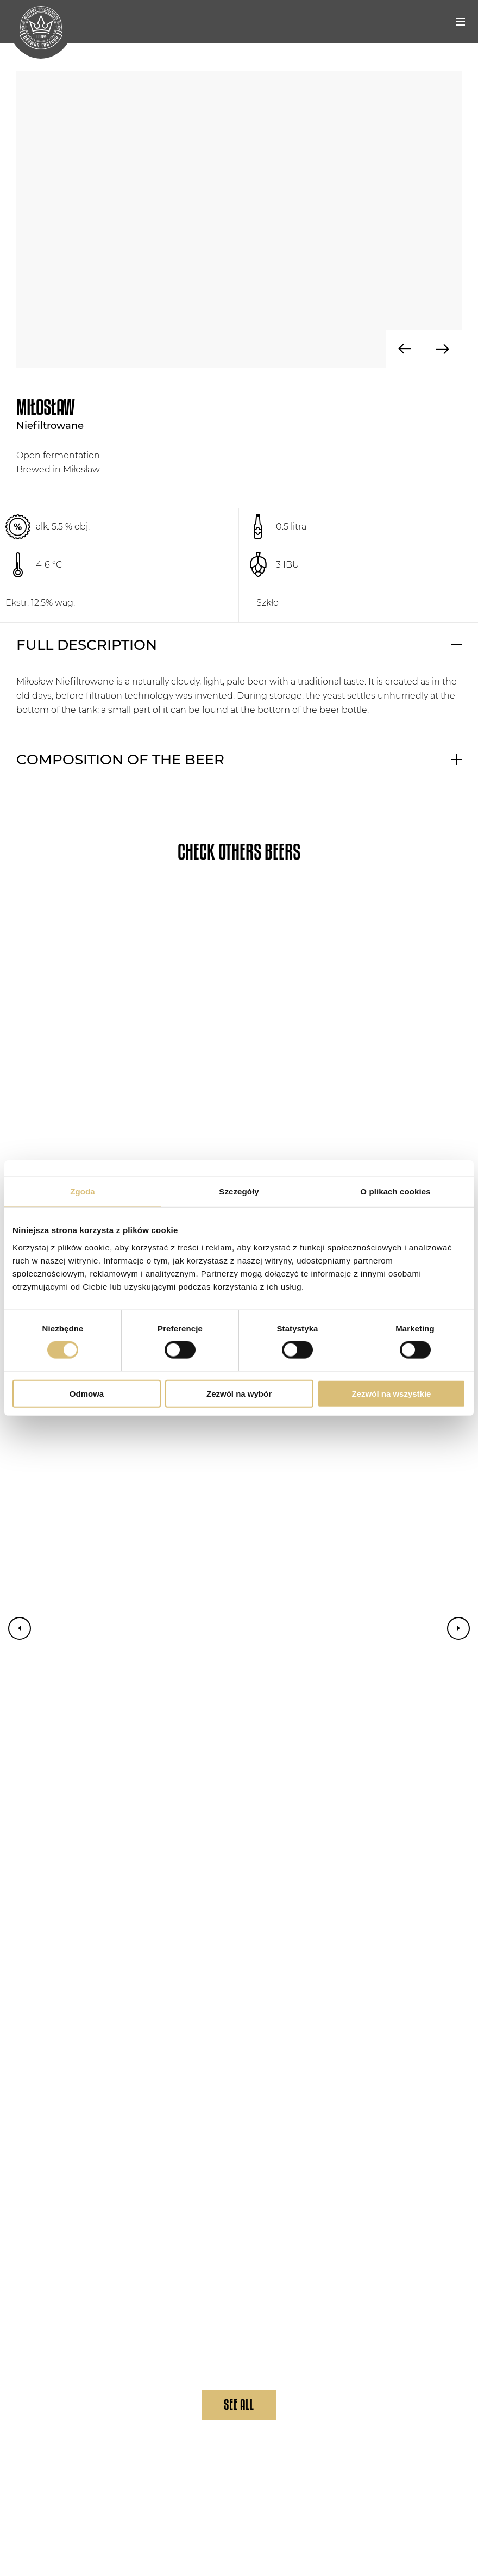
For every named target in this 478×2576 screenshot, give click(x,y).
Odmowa (87, 1393)
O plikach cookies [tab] (395, 1191)
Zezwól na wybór (239, 1393)
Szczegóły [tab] (239, 1191)
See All (239, 2404)
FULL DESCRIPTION (86, 645)
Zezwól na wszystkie (391, 1393)
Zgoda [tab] (82, 1191)
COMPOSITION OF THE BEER (120, 759)
